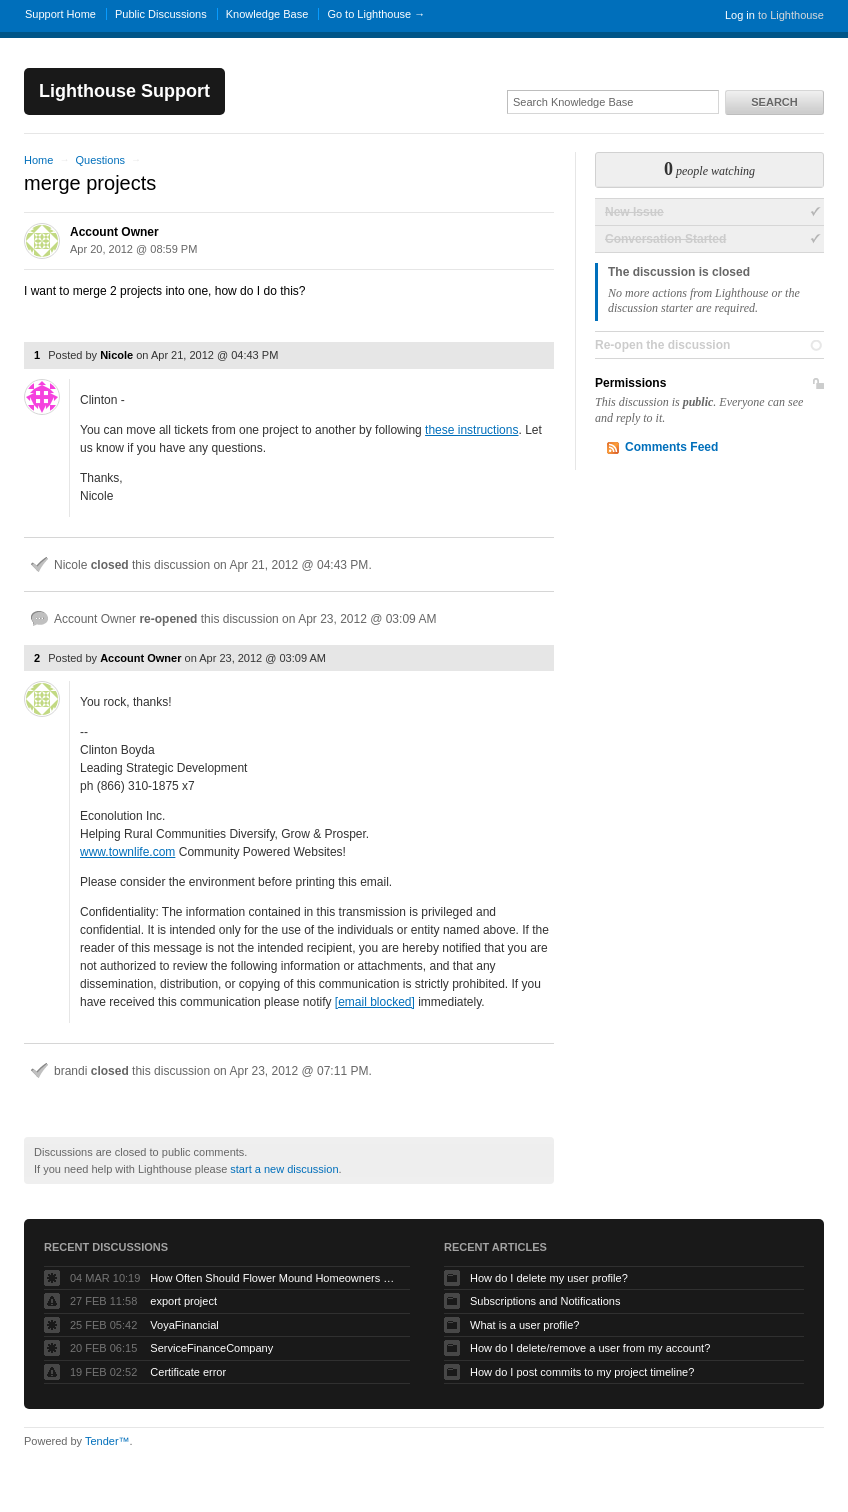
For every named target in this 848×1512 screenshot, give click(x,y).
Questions (100, 160)
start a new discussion (284, 1169)
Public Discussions (161, 14)
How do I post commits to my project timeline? (582, 1372)
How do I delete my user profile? (549, 1278)
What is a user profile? (524, 1325)
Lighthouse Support (124, 91)
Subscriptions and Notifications (545, 1301)
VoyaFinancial (184, 1325)
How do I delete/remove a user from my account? (590, 1348)
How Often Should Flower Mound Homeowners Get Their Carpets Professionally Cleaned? (275, 1278)
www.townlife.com (127, 852)
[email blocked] (375, 1002)
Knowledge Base (267, 14)
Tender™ (107, 1441)
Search (774, 102)
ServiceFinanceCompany (211, 1348)
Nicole (116, 355)
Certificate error (188, 1372)
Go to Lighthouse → (376, 14)
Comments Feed (671, 447)
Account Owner (114, 232)
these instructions (471, 430)
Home (38, 160)
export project (183, 1301)
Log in (740, 15)
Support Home (60, 14)
